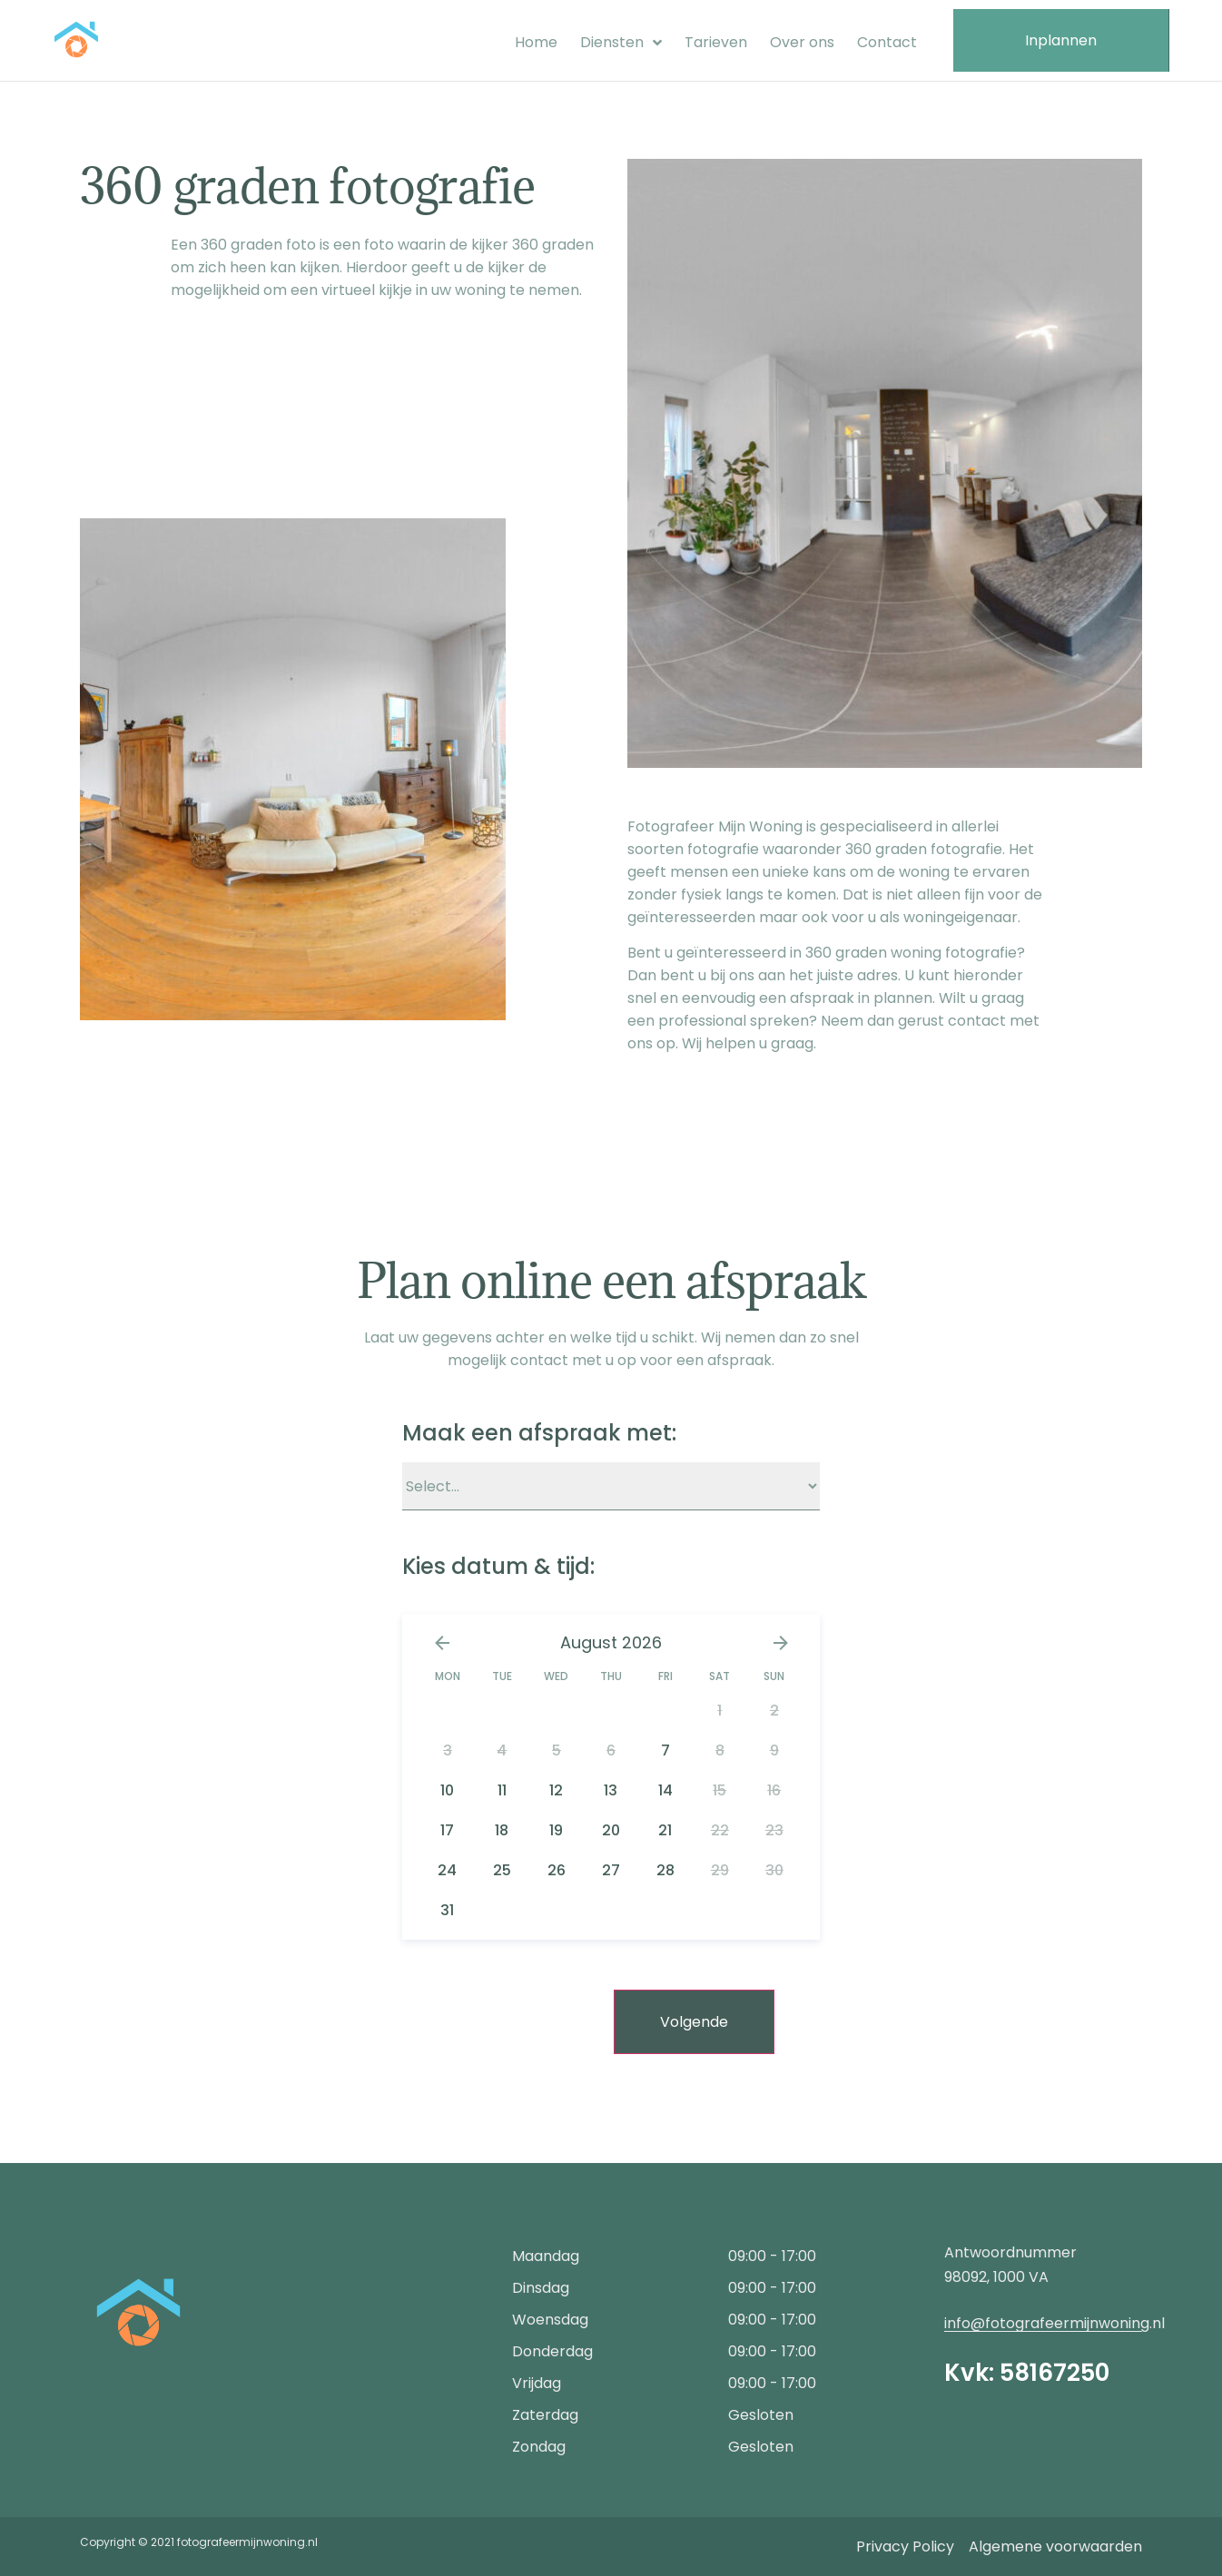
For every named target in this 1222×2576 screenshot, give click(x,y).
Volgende (694, 2021)
